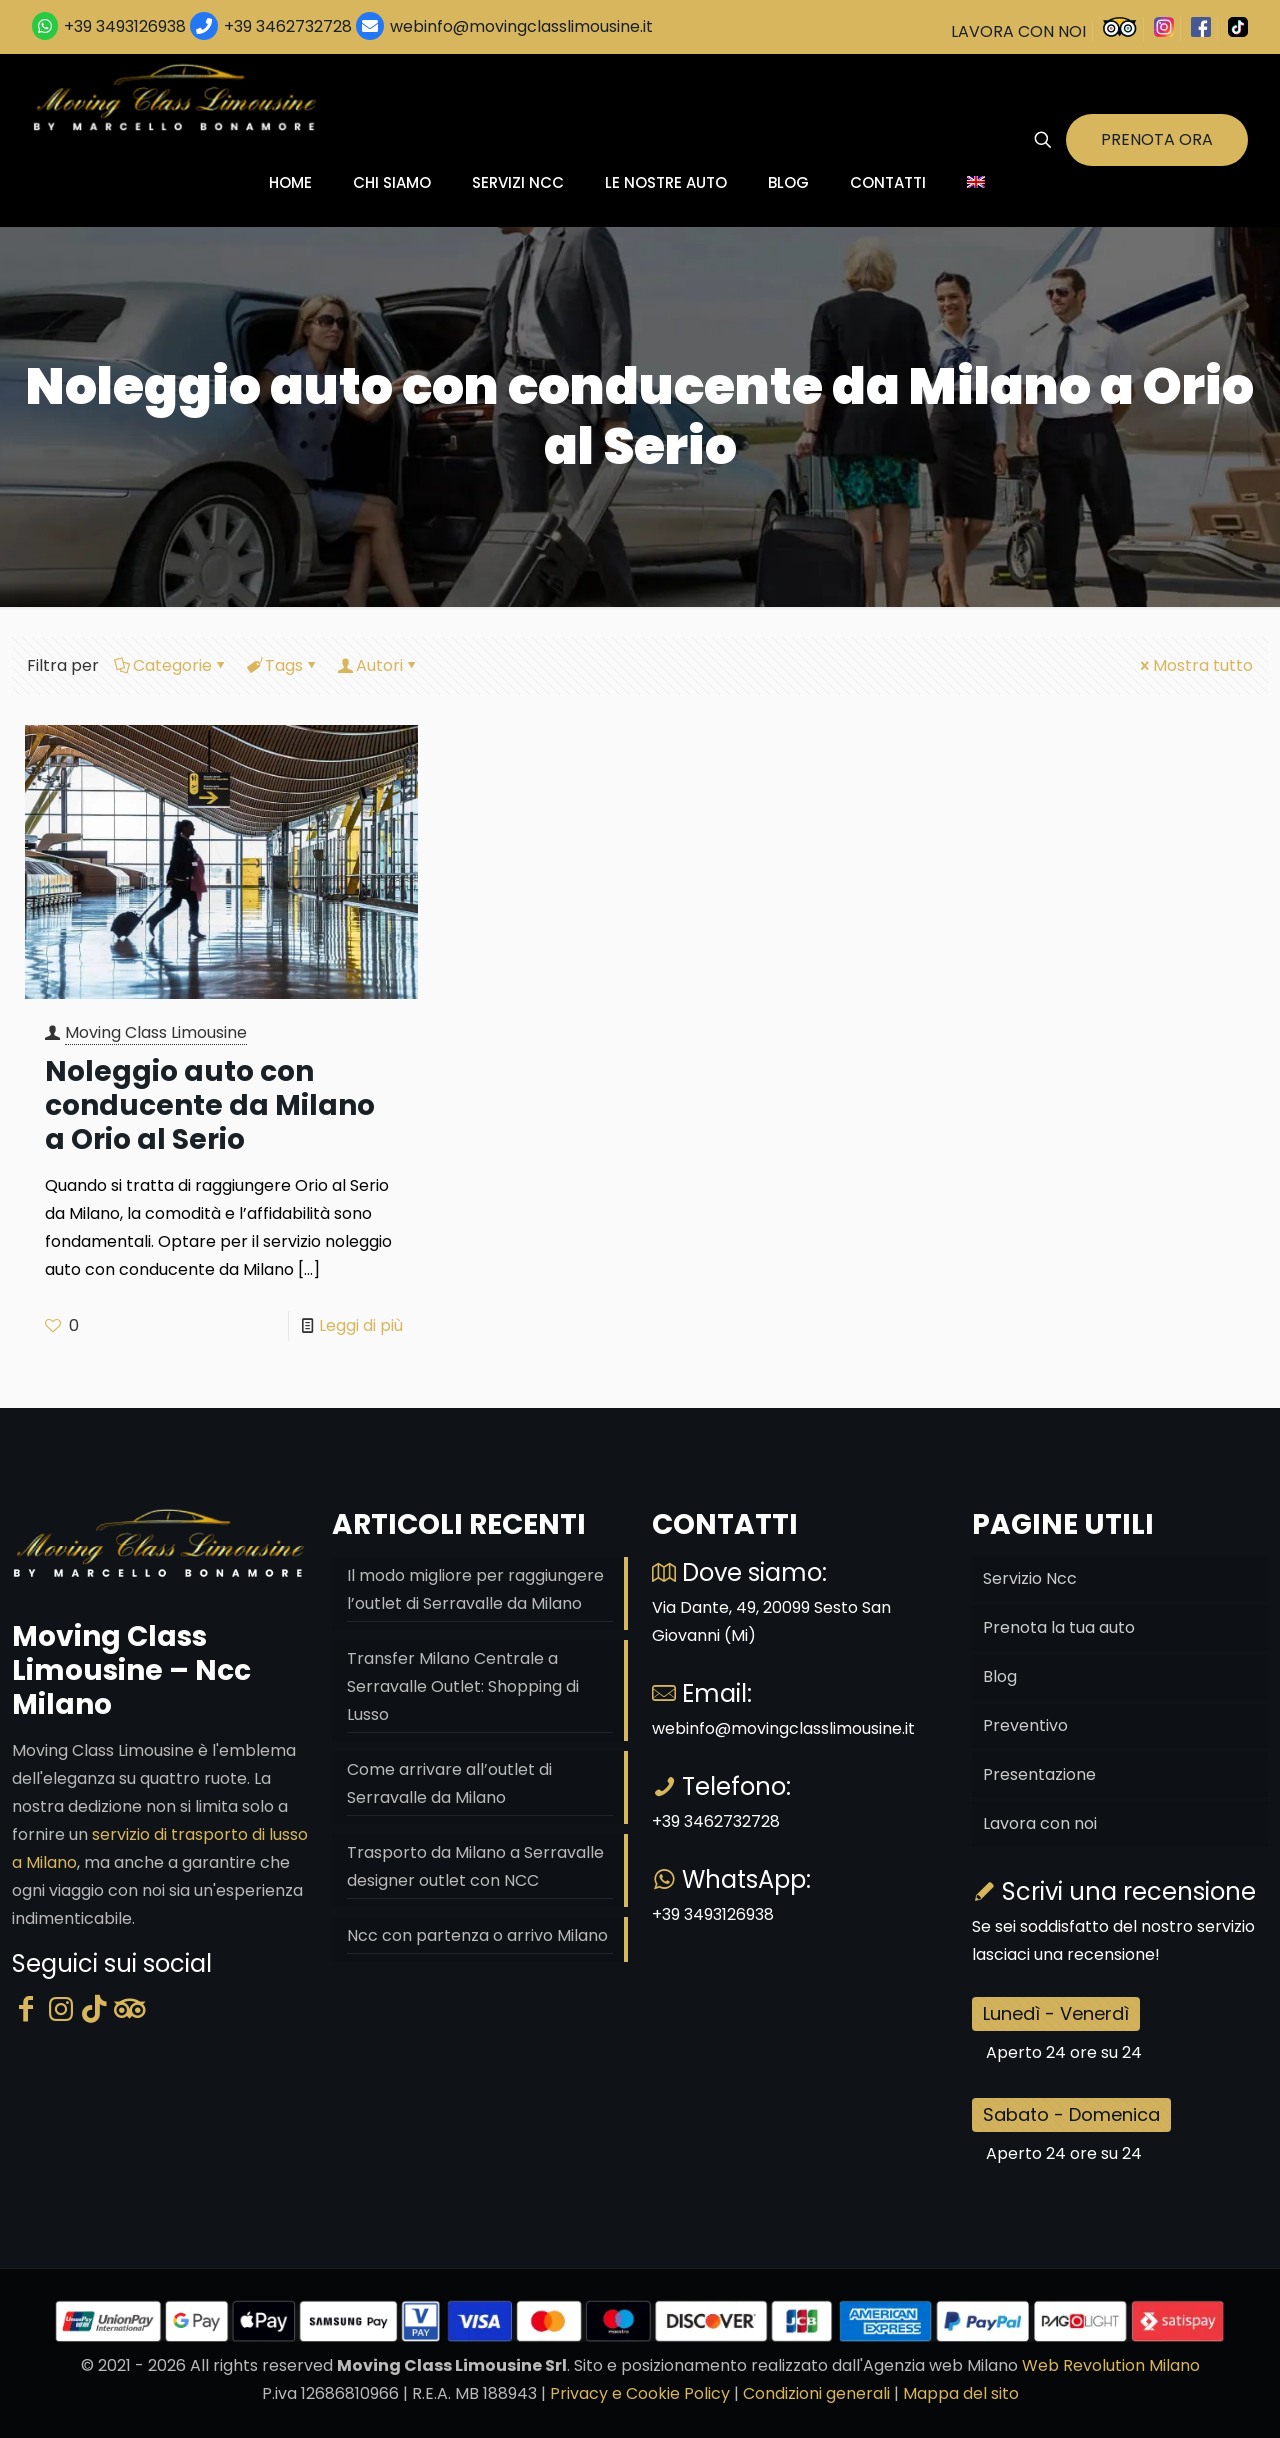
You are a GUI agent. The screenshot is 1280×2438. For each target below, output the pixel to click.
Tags (282, 665)
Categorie (171, 665)
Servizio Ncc (1030, 1578)
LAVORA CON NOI (1018, 31)
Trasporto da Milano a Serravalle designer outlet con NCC (475, 1866)
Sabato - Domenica (1071, 2114)
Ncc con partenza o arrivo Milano (477, 1935)
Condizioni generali (816, 2393)
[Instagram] (61, 2009)
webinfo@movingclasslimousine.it (519, 26)
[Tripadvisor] (130, 2009)
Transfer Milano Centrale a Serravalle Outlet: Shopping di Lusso (463, 1686)
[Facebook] (26, 2009)
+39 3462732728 (288, 26)
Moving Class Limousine (156, 1032)
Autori (378, 665)
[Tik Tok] (94, 2009)
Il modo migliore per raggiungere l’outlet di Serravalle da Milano (475, 1589)
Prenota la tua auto (1059, 1627)
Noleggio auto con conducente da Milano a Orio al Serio (210, 1105)
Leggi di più (361, 1325)
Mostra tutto (1195, 665)
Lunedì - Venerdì (1056, 2013)
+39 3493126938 (125, 26)
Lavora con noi (1040, 1823)
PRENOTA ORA (1157, 139)
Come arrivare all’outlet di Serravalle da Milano (449, 1783)
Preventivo (1025, 1725)
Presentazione (1039, 1774)
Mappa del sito (961, 2393)
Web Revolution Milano (1111, 2365)
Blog (1000, 1676)
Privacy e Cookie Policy (640, 2393)
